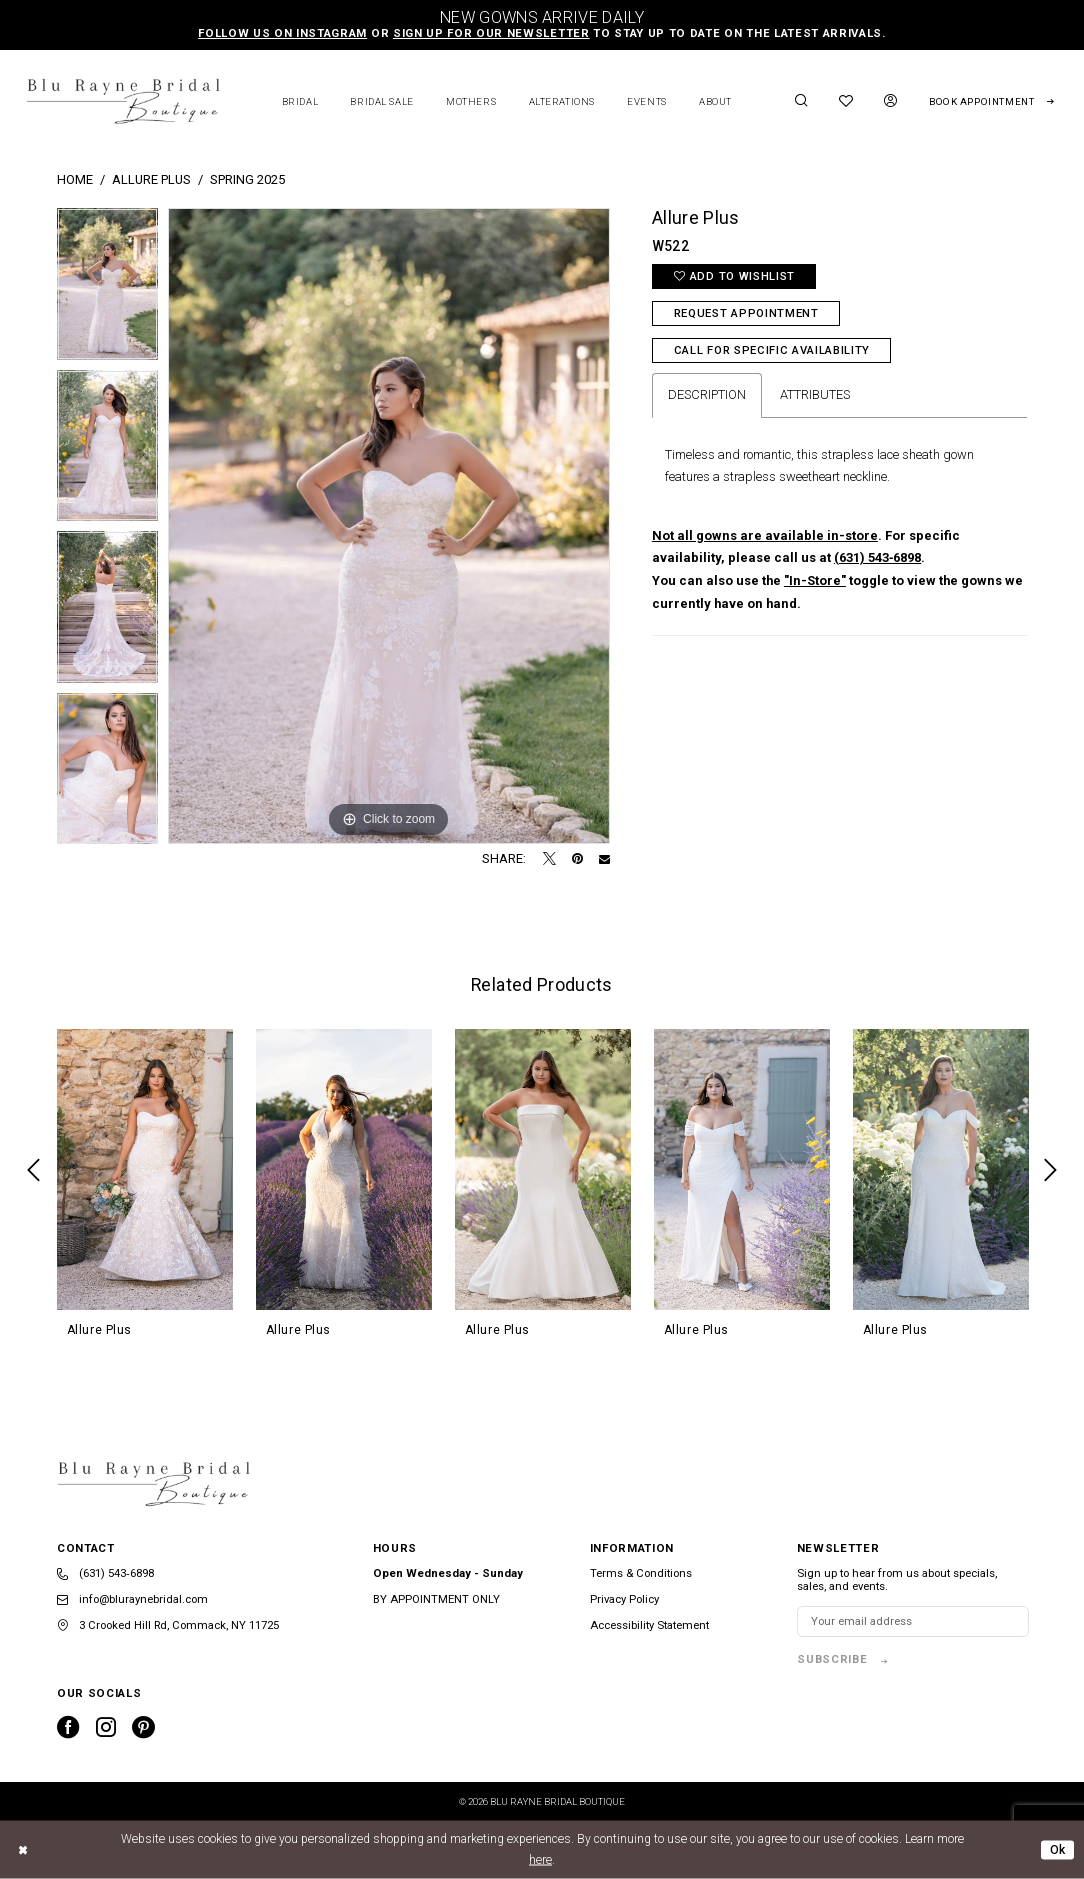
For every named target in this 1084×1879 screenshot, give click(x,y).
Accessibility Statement (649, 1625)
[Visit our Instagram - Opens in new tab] (106, 1727)
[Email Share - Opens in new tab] (604, 859)
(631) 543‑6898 (877, 557)
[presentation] (145, 1169)
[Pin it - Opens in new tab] (577, 859)
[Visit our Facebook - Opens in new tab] (68, 1727)
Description (707, 394)
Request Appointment (746, 313)
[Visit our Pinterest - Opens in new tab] (143, 1727)
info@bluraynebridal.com (132, 1599)
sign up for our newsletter (491, 33)
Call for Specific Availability (772, 350)
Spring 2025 (247, 179)
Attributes (815, 394)
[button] (891, 101)
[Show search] (801, 101)
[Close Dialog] (24, 1850)
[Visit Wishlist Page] (846, 101)
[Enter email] (913, 1621)
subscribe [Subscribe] (832, 1659)
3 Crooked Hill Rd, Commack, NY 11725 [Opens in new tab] (168, 1625)
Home (75, 179)
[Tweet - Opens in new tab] (549, 859)
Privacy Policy (624, 1599)
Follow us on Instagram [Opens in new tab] (282, 33)
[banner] (123, 101)
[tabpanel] (107, 289)
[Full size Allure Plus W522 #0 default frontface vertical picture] (389, 526)
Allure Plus (151, 179)
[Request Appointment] (991, 102)
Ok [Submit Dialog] (1058, 1849)
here (540, 1860)
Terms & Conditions (641, 1573)
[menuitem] (801, 101)
